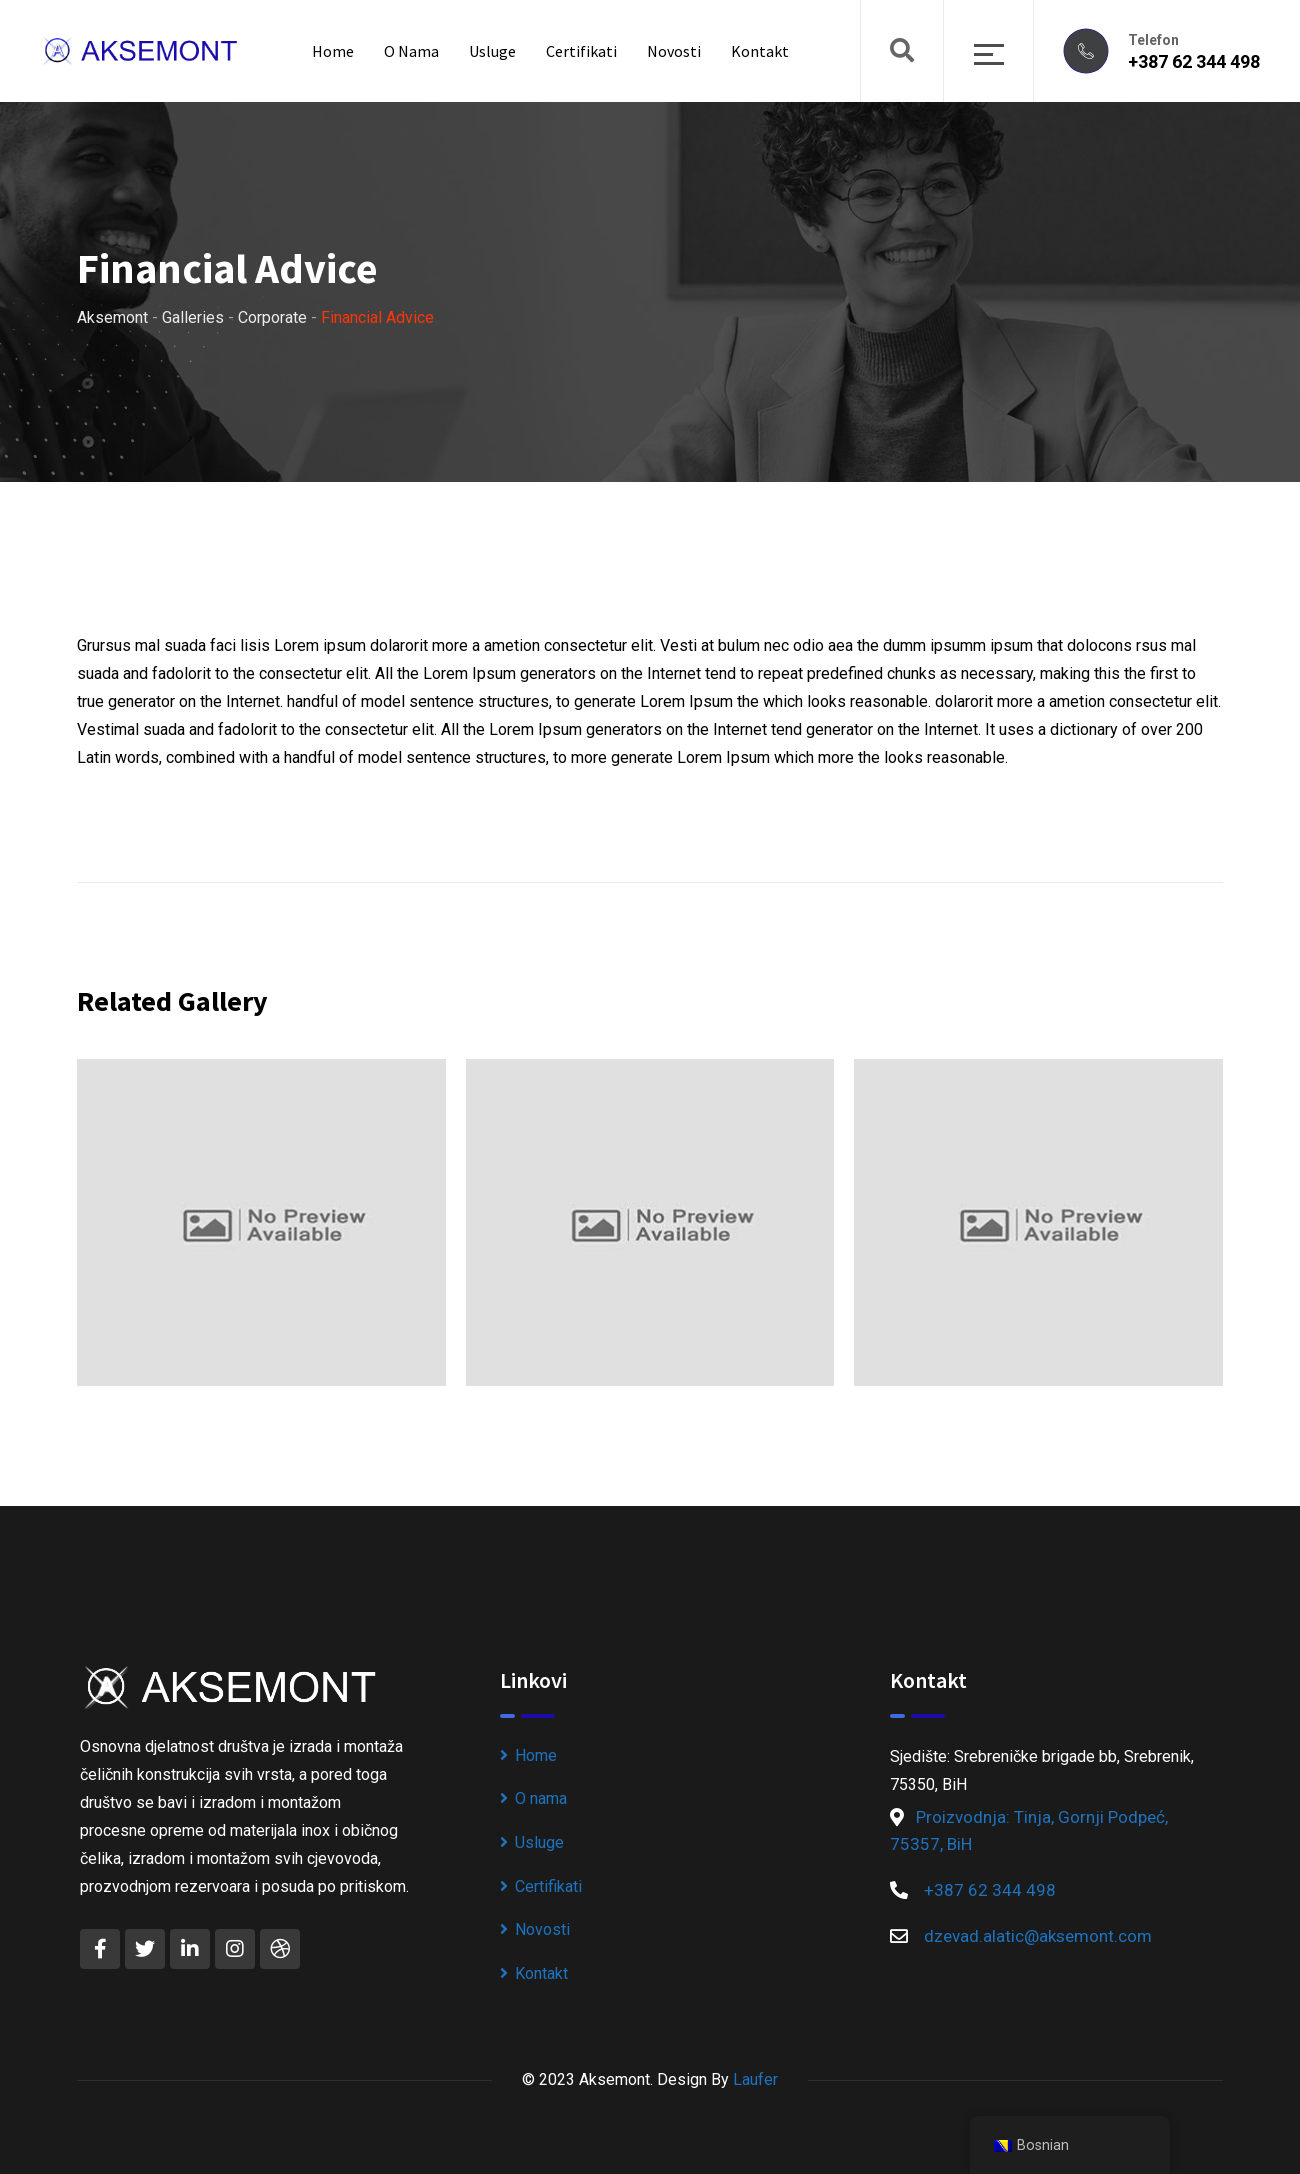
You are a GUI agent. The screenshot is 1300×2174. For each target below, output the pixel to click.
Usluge (492, 51)
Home (333, 51)
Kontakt (760, 51)
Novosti (674, 51)
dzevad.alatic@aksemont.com (1038, 1936)
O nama (411, 51)
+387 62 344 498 (1194, 61)
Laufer (755, 2079)
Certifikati (581, 51)
